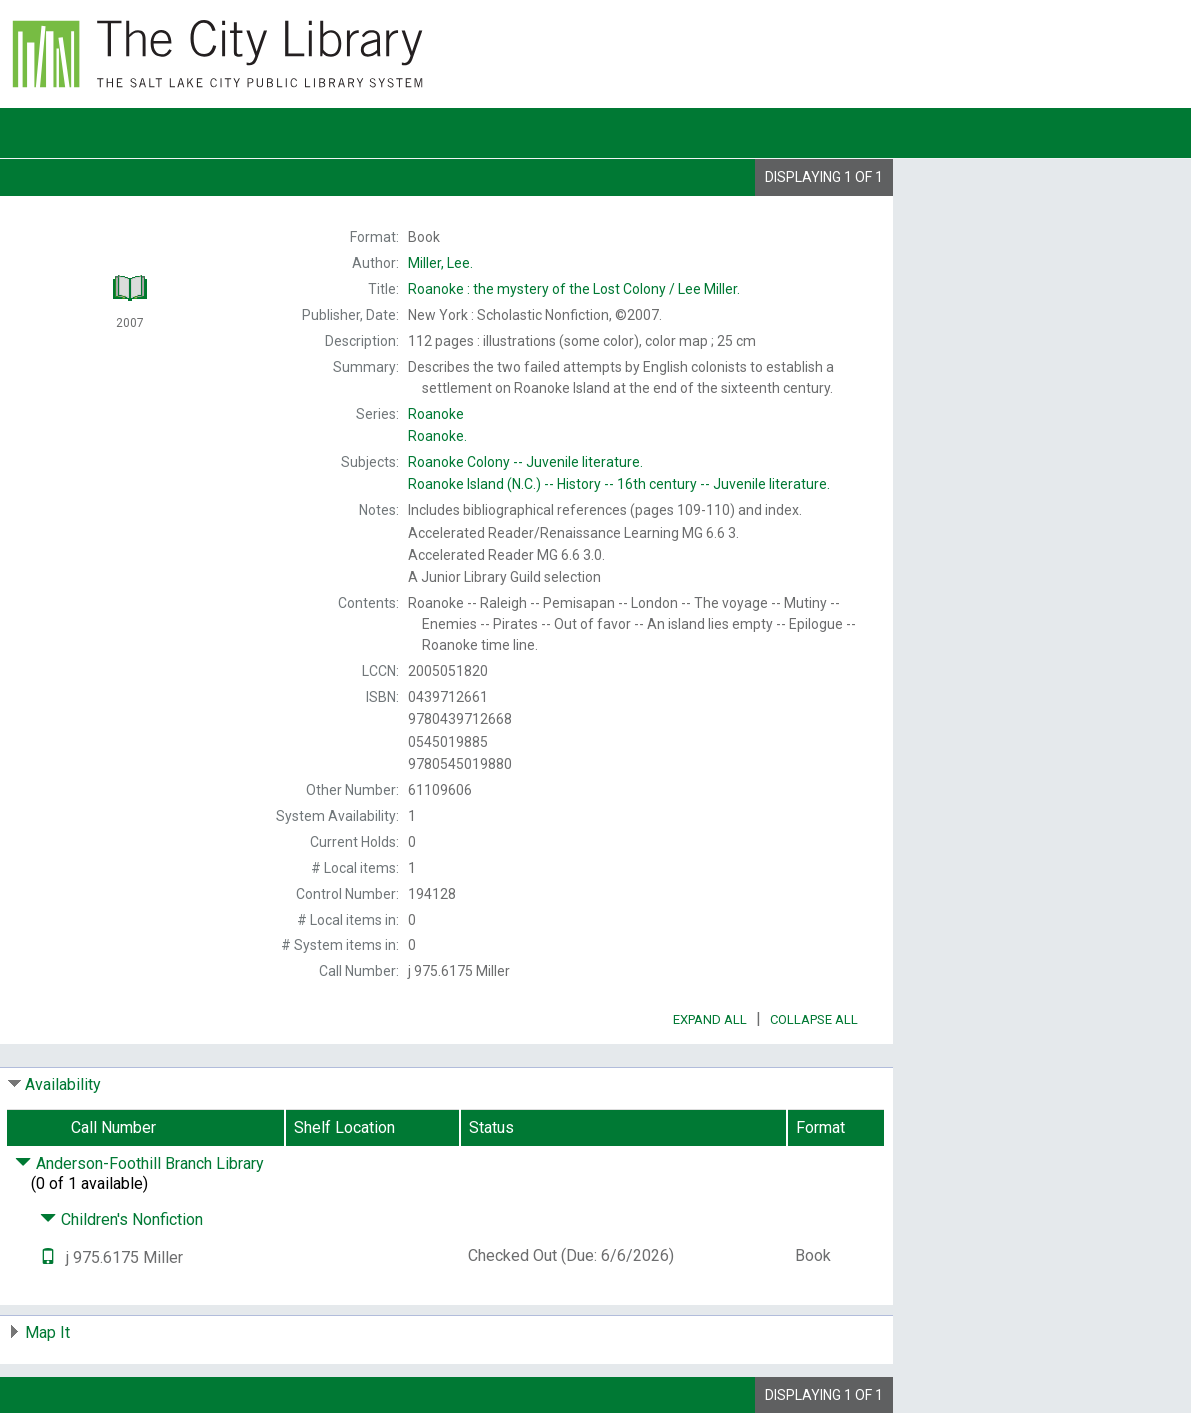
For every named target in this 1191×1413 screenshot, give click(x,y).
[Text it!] (48, 1257)
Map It (47, 1332)
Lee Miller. (574, 289)
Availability (63, 1084)
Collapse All (814, 1019)
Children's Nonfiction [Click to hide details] (121, 1219)
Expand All (710, 1019)
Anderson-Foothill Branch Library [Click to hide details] (139, 1163)
